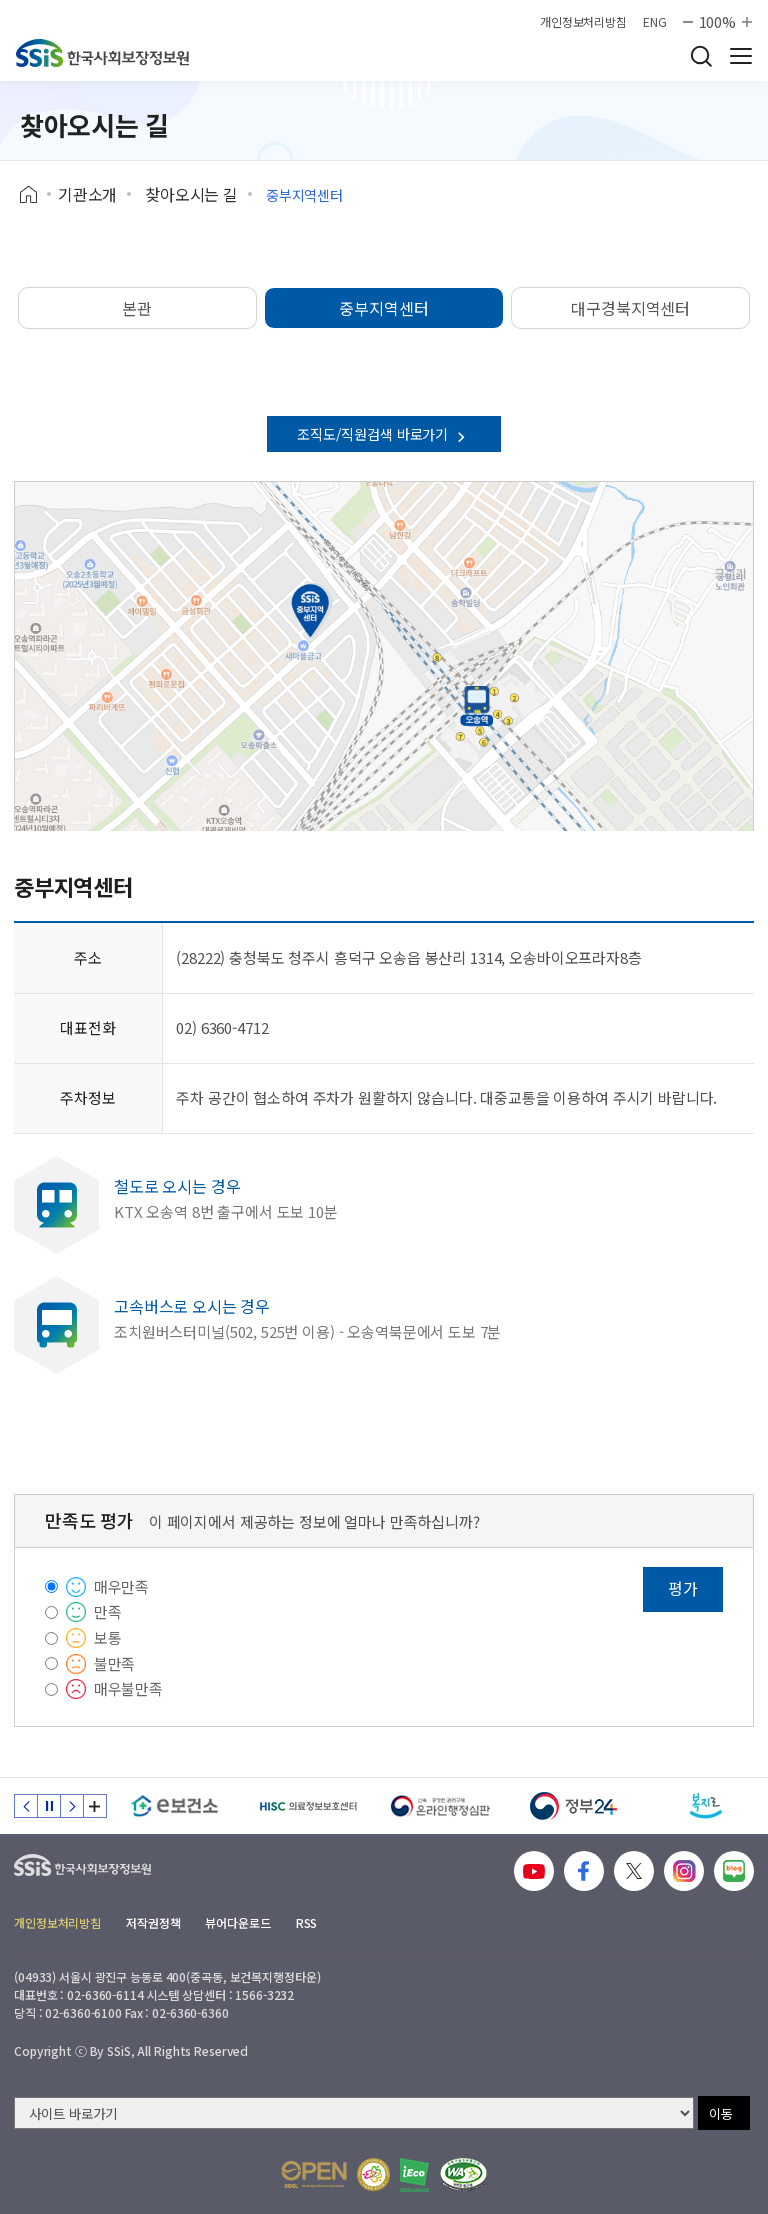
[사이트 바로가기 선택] (354, 2113)
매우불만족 (128, 1688)
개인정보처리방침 (583, 22)
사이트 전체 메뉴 (741, 56)
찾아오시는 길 (191, 194)
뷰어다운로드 (237, 1922)
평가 (683, 1588)
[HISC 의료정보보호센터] (307, 1806)
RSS (307, 1922)
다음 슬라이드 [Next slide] (72, 1806)
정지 (49, 1806)
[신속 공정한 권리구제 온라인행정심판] (440, 1806)
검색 (701, 56)
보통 (108, 1637)
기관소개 (87, 194)
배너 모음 (95, 1806)
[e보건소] (174, 1806)
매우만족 (121, 1586)
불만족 (115, 1663)
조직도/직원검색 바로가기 (384, 434)
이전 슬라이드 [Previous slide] (26, 1806)
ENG (655, 22)
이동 (721, 2113)
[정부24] (573, 1806)
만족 (108, 1611)
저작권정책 (153, 1922)
